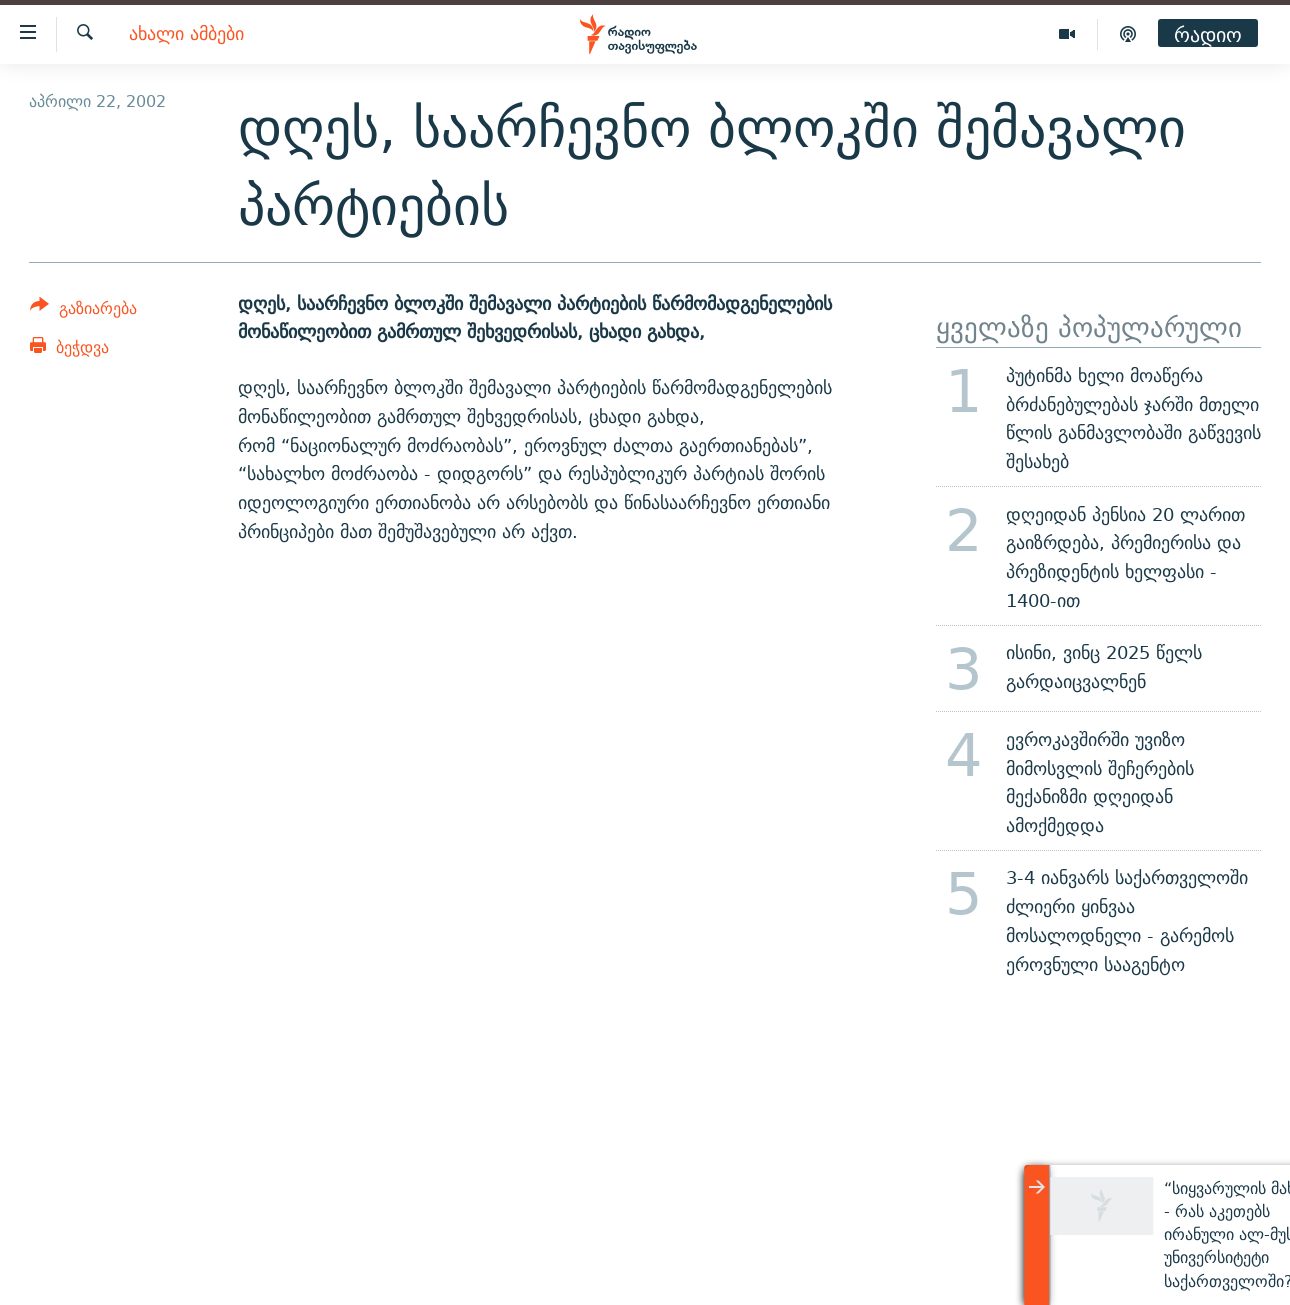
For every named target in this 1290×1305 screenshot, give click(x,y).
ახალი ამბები (186, 34)
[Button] (83, 311)
